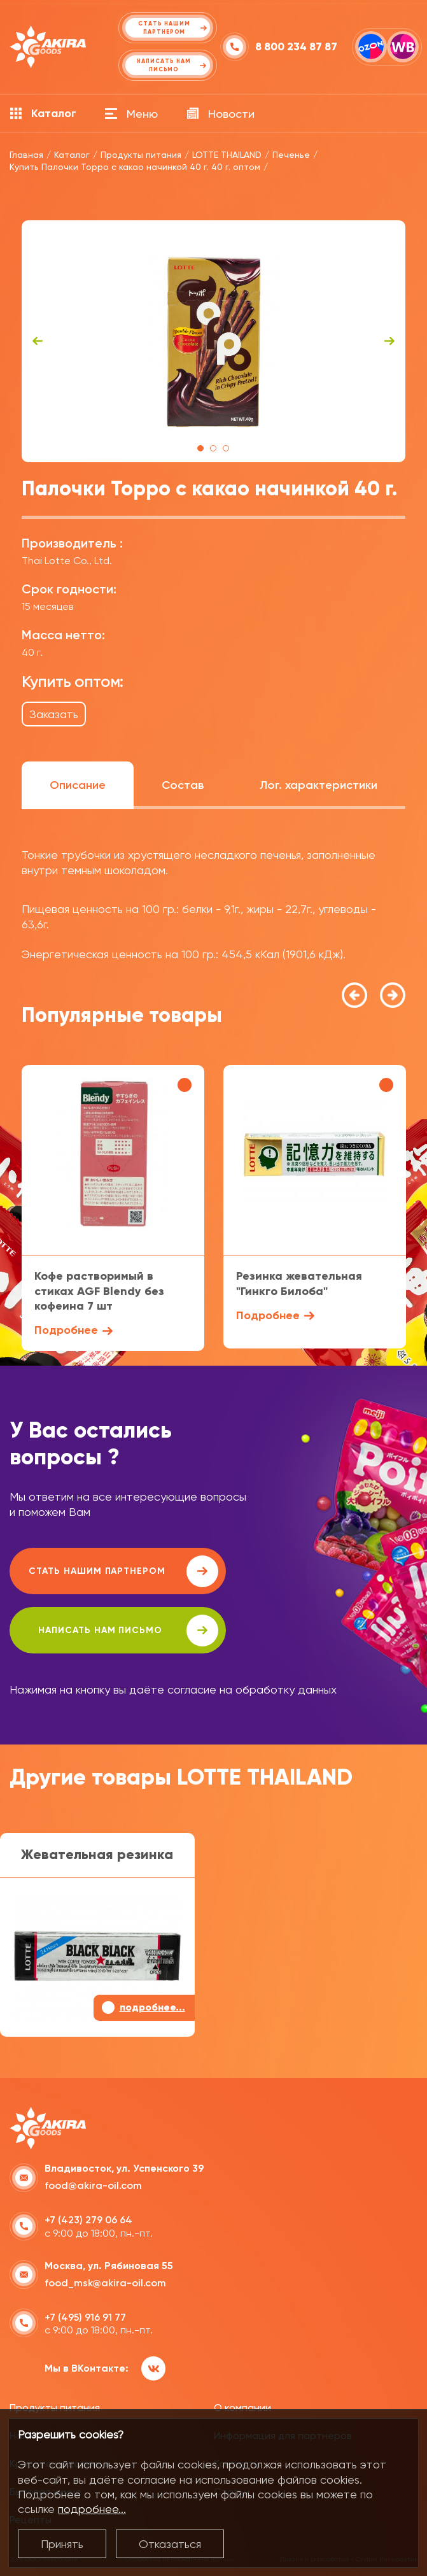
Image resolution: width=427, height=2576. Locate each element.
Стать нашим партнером (123, 1571)
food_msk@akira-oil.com (105, 2283)
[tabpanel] (213, 341)
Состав (183, 785)
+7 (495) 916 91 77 (85, 2317)
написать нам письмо (128, 1630)
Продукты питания (55, 2408)
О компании (242, 2408)
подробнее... (92, 2509)
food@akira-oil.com (93, 2185)
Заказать (53, 714)
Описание (78, 785)
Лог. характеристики (318, 785)
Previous (37, 341)
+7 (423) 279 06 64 (88, 2220)
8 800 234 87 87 (296, 46)
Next (389, 341)
